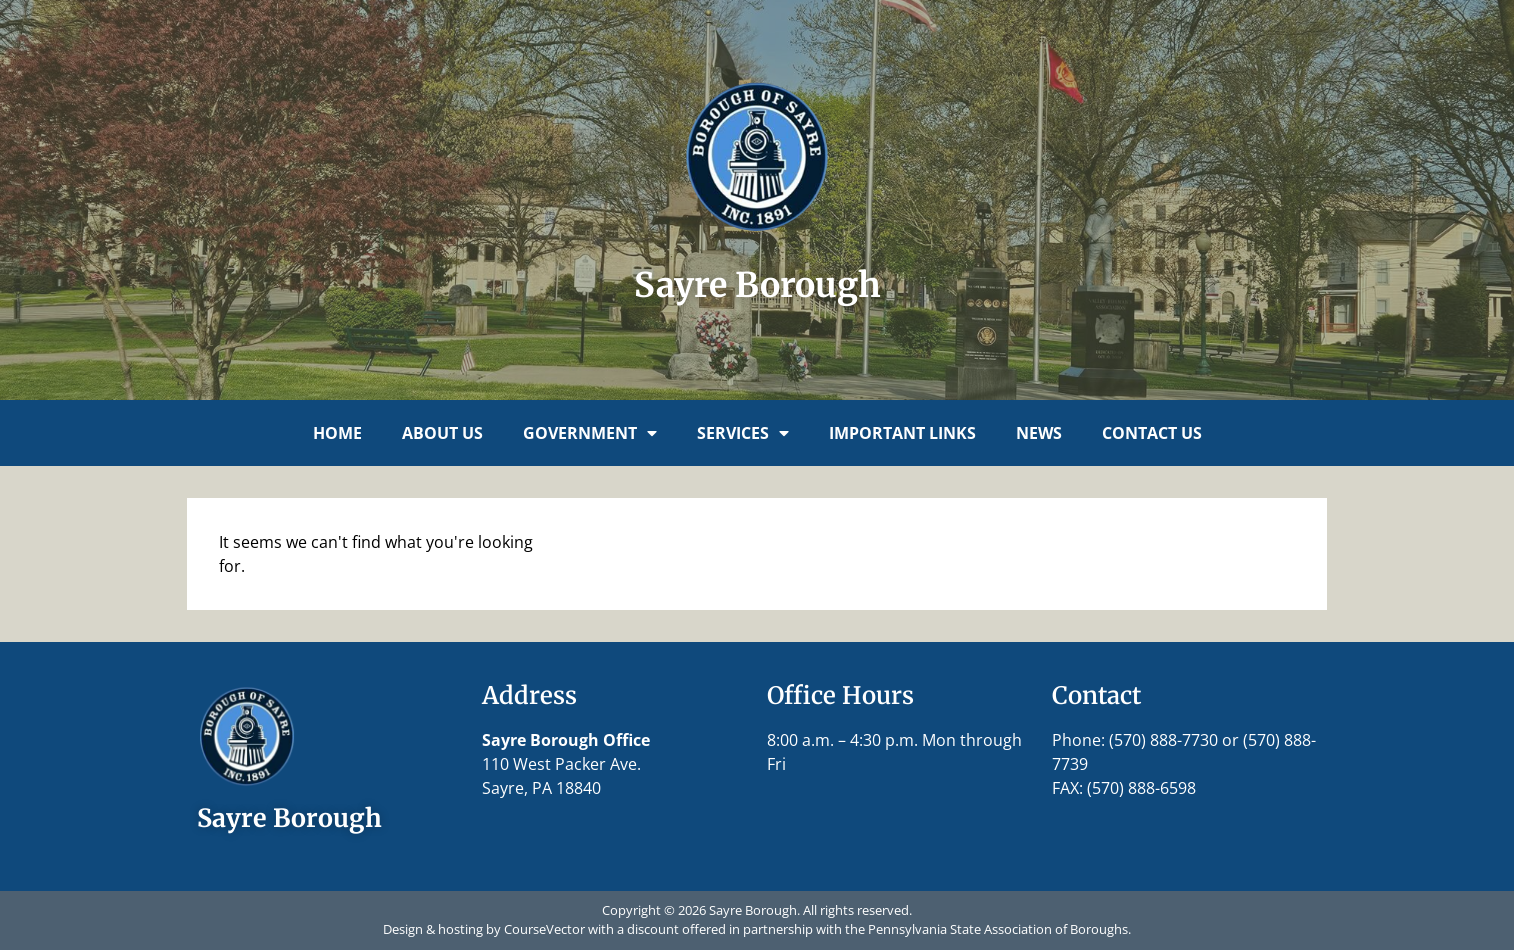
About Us (442, 433)
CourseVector (544, 929)
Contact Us (1152, 433)
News (1039, 433)
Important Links (902, 433)
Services (743, 433)
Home (337, 433)
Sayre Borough (757, 285)
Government (590, 433)
